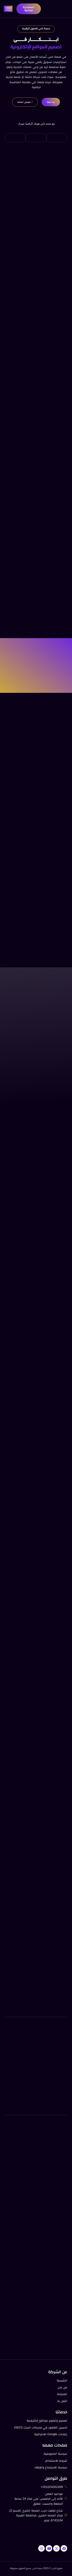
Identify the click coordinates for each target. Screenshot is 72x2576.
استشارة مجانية (28, 9)
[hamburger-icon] (8, 9)
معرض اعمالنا (25, 103)
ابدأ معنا (51, 103)
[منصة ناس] (36, 2534)
